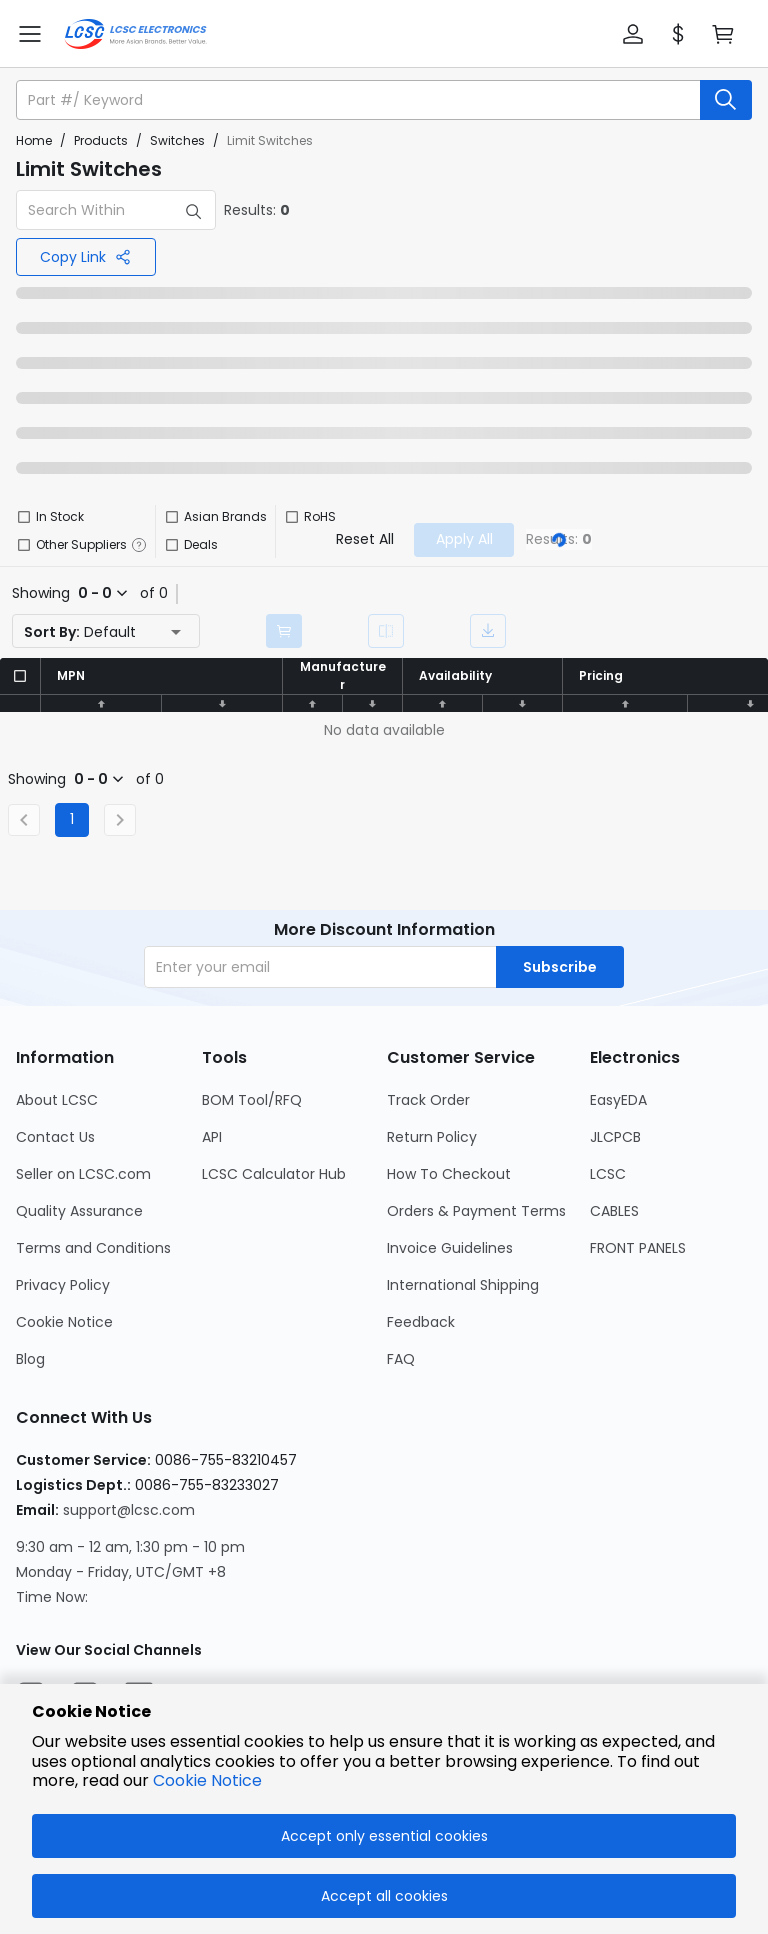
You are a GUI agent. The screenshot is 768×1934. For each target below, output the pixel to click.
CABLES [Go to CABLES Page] (614, 1211)
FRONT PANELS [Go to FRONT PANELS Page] (638, 1248)
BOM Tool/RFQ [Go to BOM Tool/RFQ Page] (252, 1100)
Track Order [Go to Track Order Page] (428, 1100)
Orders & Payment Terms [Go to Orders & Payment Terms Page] (476, 1211)
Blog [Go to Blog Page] (30, 1359)
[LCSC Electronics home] (135, 34)
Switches (177, 140)
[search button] (726, 100)
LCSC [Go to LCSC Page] (608, 1174)
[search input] (360, 100)
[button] (633, 34)
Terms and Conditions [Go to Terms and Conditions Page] (93, 1248)
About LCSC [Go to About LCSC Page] (57, 1100)
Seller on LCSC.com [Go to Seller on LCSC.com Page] (83, 1174)
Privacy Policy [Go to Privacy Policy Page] (63, 1285)
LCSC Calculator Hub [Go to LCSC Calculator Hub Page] (274, 1174)
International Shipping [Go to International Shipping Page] (463, 1285)
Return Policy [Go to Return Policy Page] (432, 1137)
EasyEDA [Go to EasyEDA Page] (618, 1100)
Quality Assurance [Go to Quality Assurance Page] (79, 1211)
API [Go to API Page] (212, 1137)
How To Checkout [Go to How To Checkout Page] (449, 1174)
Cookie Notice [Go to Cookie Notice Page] (64, 1322)
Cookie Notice (207, 1780)
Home (34, 140)
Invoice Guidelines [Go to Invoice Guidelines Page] (450, 1248)
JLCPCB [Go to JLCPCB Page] (615, 1137)
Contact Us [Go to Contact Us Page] (55, 1137)
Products (101, 140)
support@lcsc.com (129, 1510)
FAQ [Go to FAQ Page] (401, 1359)
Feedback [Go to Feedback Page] (421, 1322)
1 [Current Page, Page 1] (72, 819)
